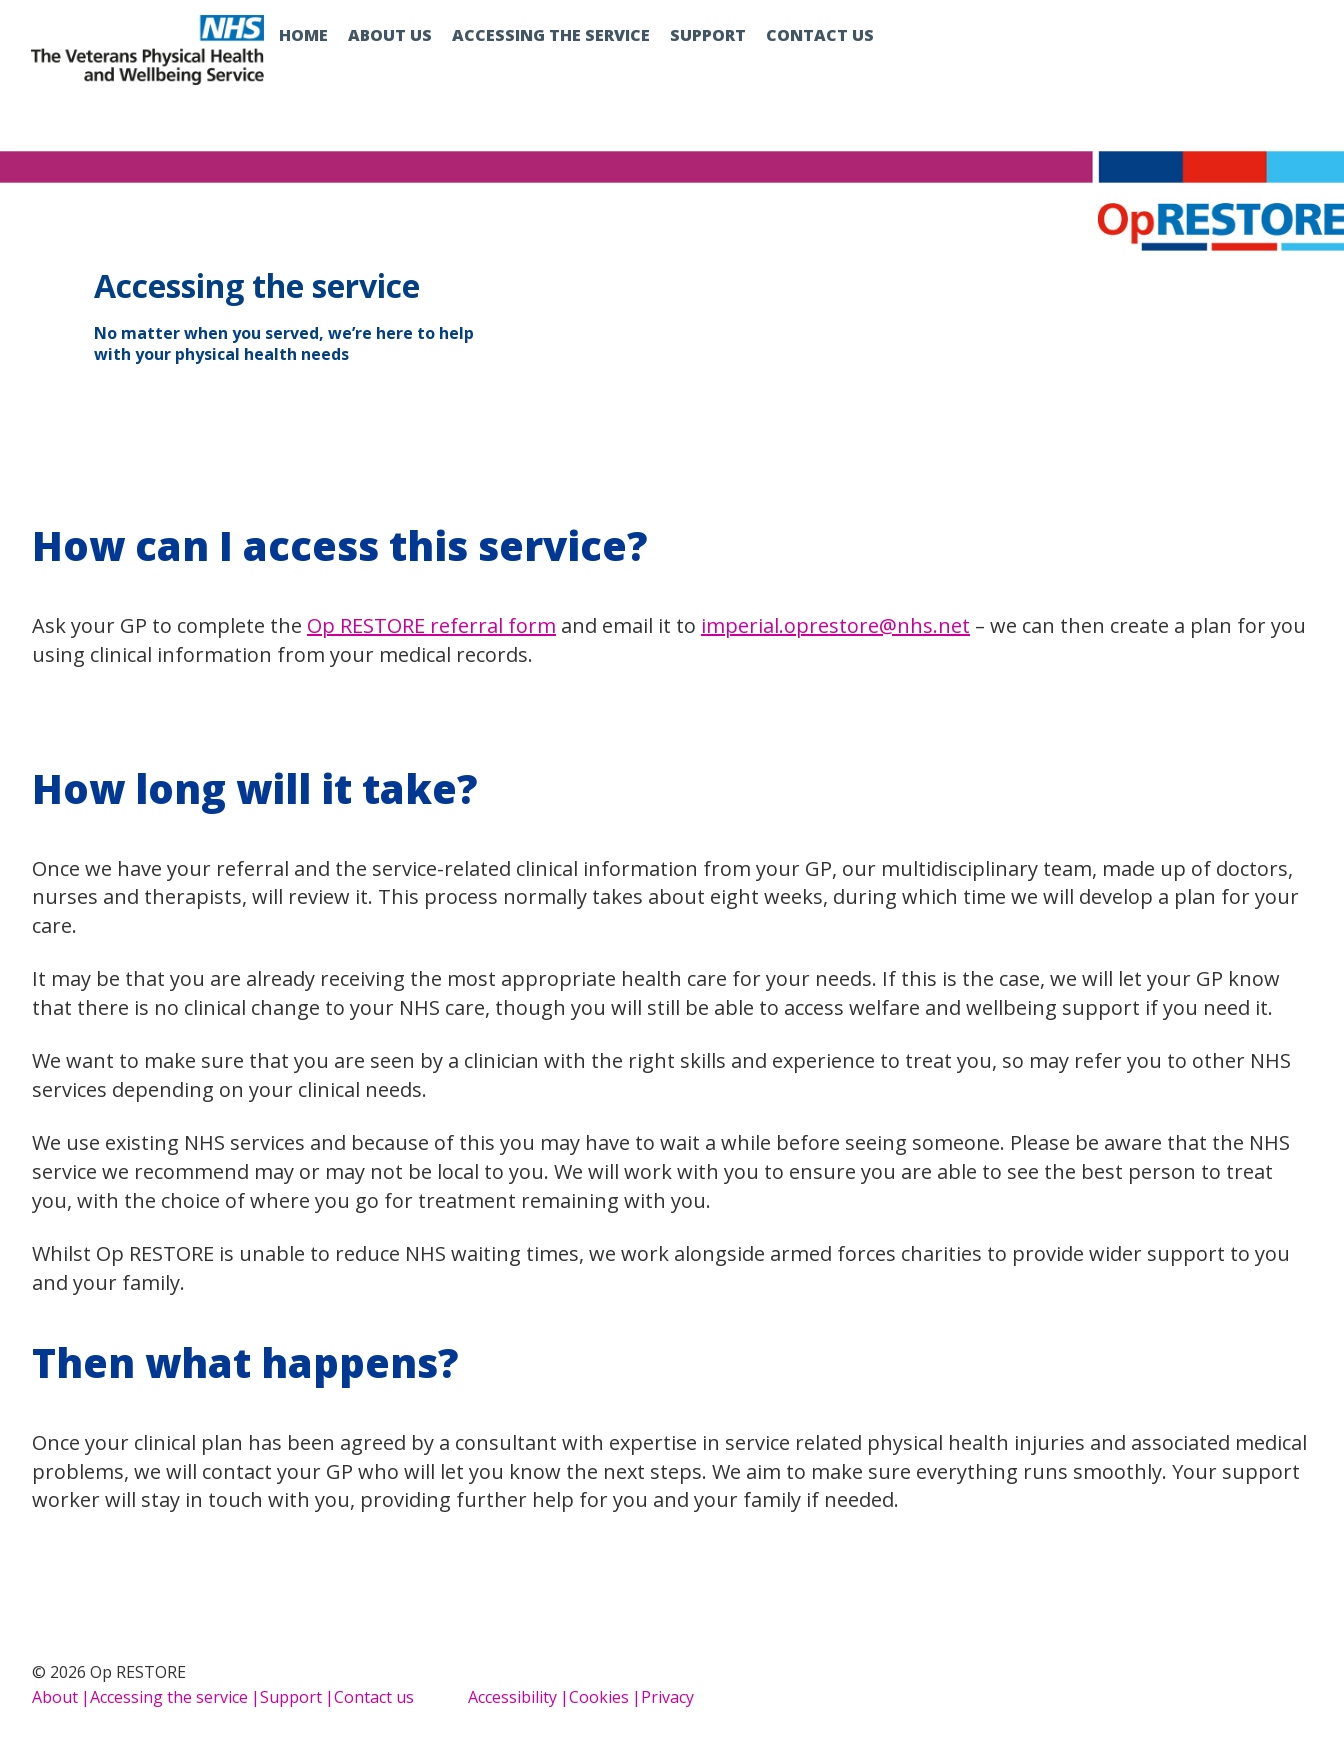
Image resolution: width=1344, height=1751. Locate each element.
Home (303, 35)
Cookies (599, 1697)
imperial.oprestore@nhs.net (835, 625)
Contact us (820, 35)
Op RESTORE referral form (431, 625)
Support (708, 35)
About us (390, 35)
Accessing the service (551, 35)
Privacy (667, 1697)
